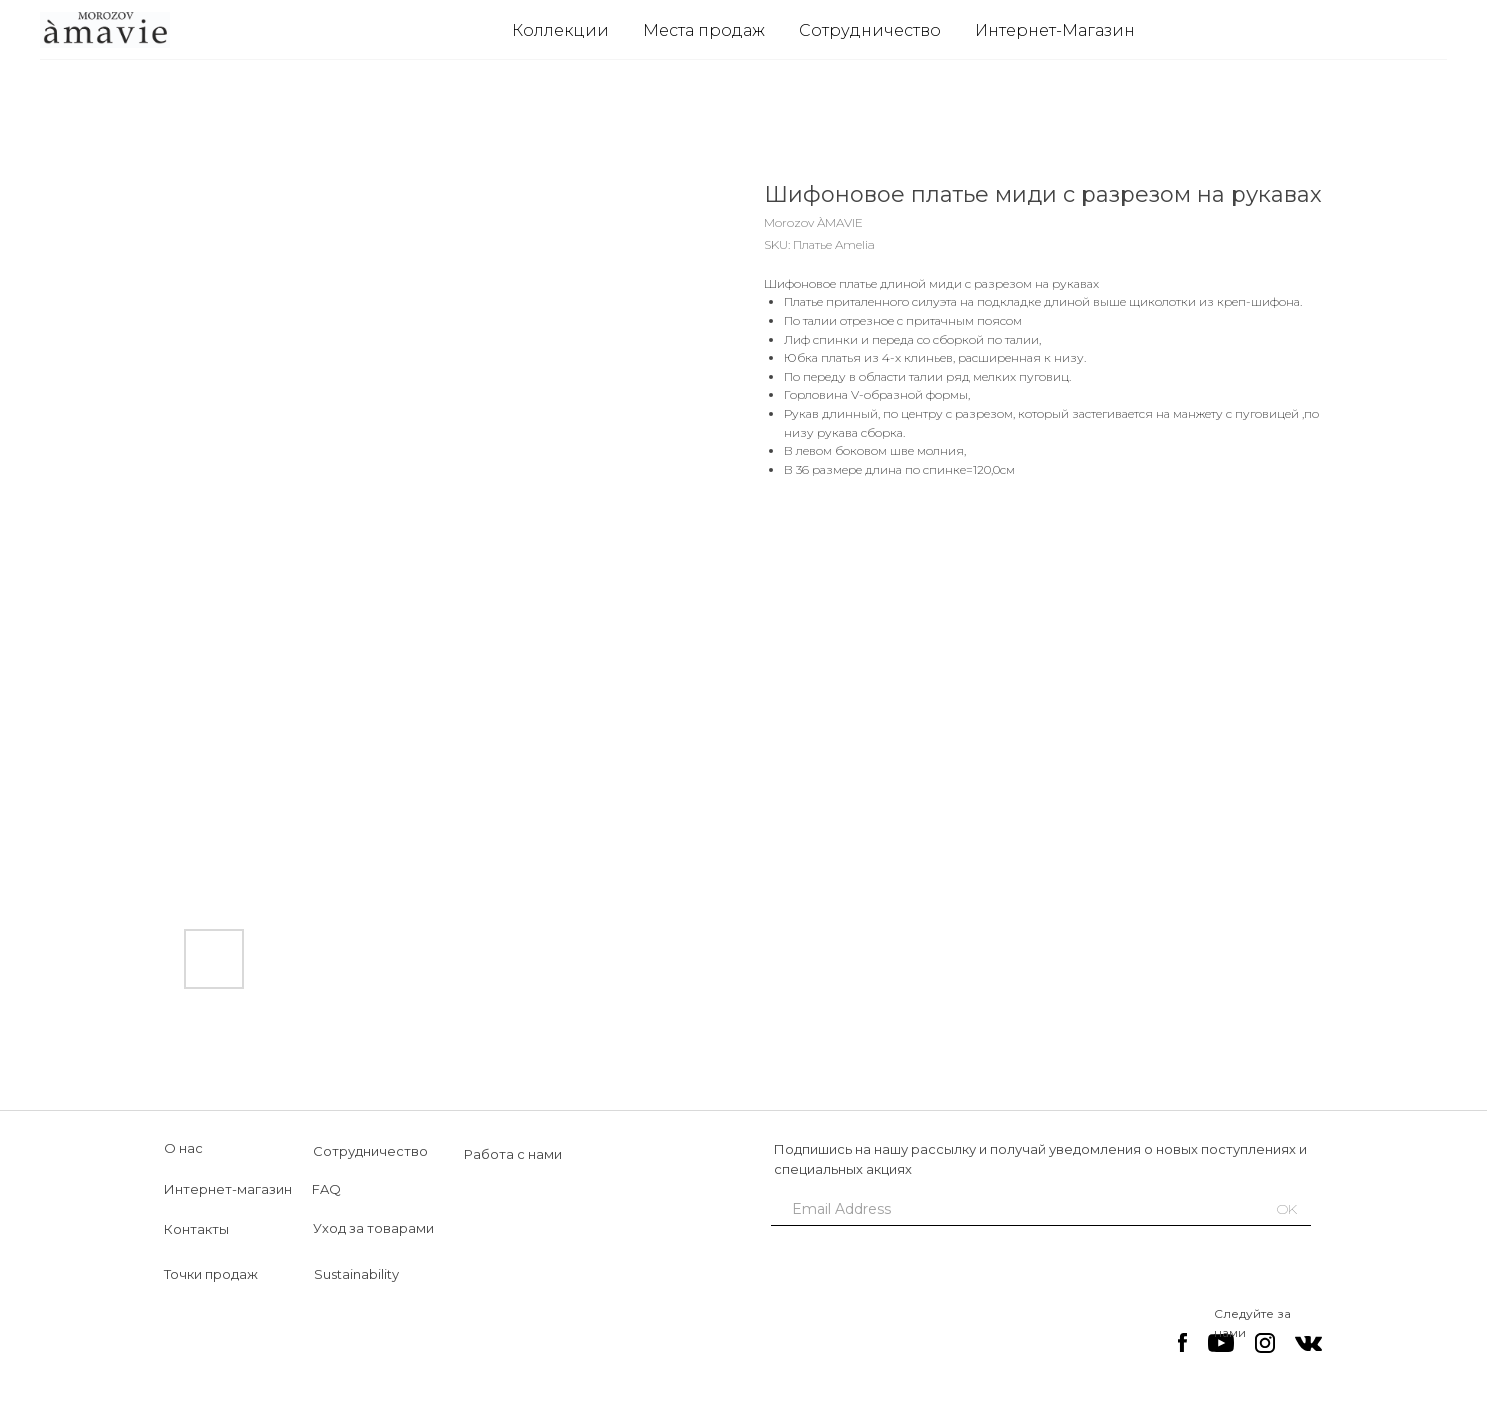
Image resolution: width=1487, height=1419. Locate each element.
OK (1287, 1209)
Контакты (196, 1229)
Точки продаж (211, 1274)
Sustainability (356, 1274)
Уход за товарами (373, 1228)
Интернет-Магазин (1055, 30)
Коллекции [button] (560, 30)
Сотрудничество (870, 30)
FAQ (326, 1189)
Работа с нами (513, 1154)
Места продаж (704, 30)
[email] (1009, 1209)
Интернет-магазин (228, 1189)
